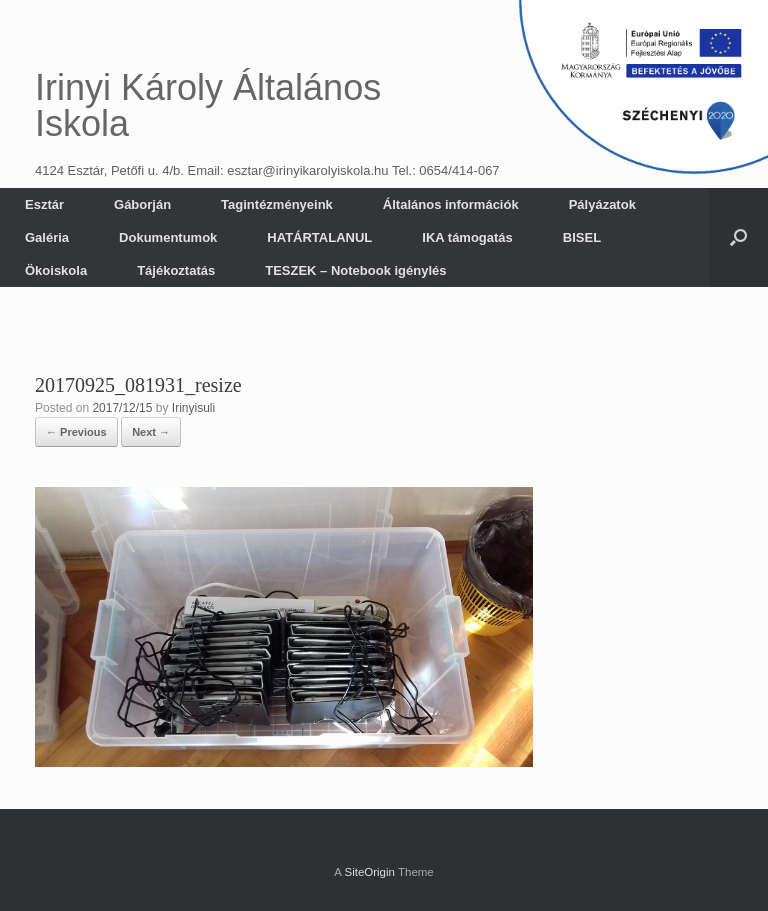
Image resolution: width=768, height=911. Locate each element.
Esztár (44, 204)
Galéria (47, 237)
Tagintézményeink (277, 204)
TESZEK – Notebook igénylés (355, 270)
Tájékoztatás (176, 270)
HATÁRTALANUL (319, 237)
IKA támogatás (467, 237)
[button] (738, 237)
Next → (151, 432)
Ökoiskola (56, 270)
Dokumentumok (168, 237)
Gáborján (142, 204)
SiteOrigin (369, 872)
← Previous (76, 432)
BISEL (582, 237)
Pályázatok (602, 204)
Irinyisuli (193, 408)
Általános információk (451, 204)
